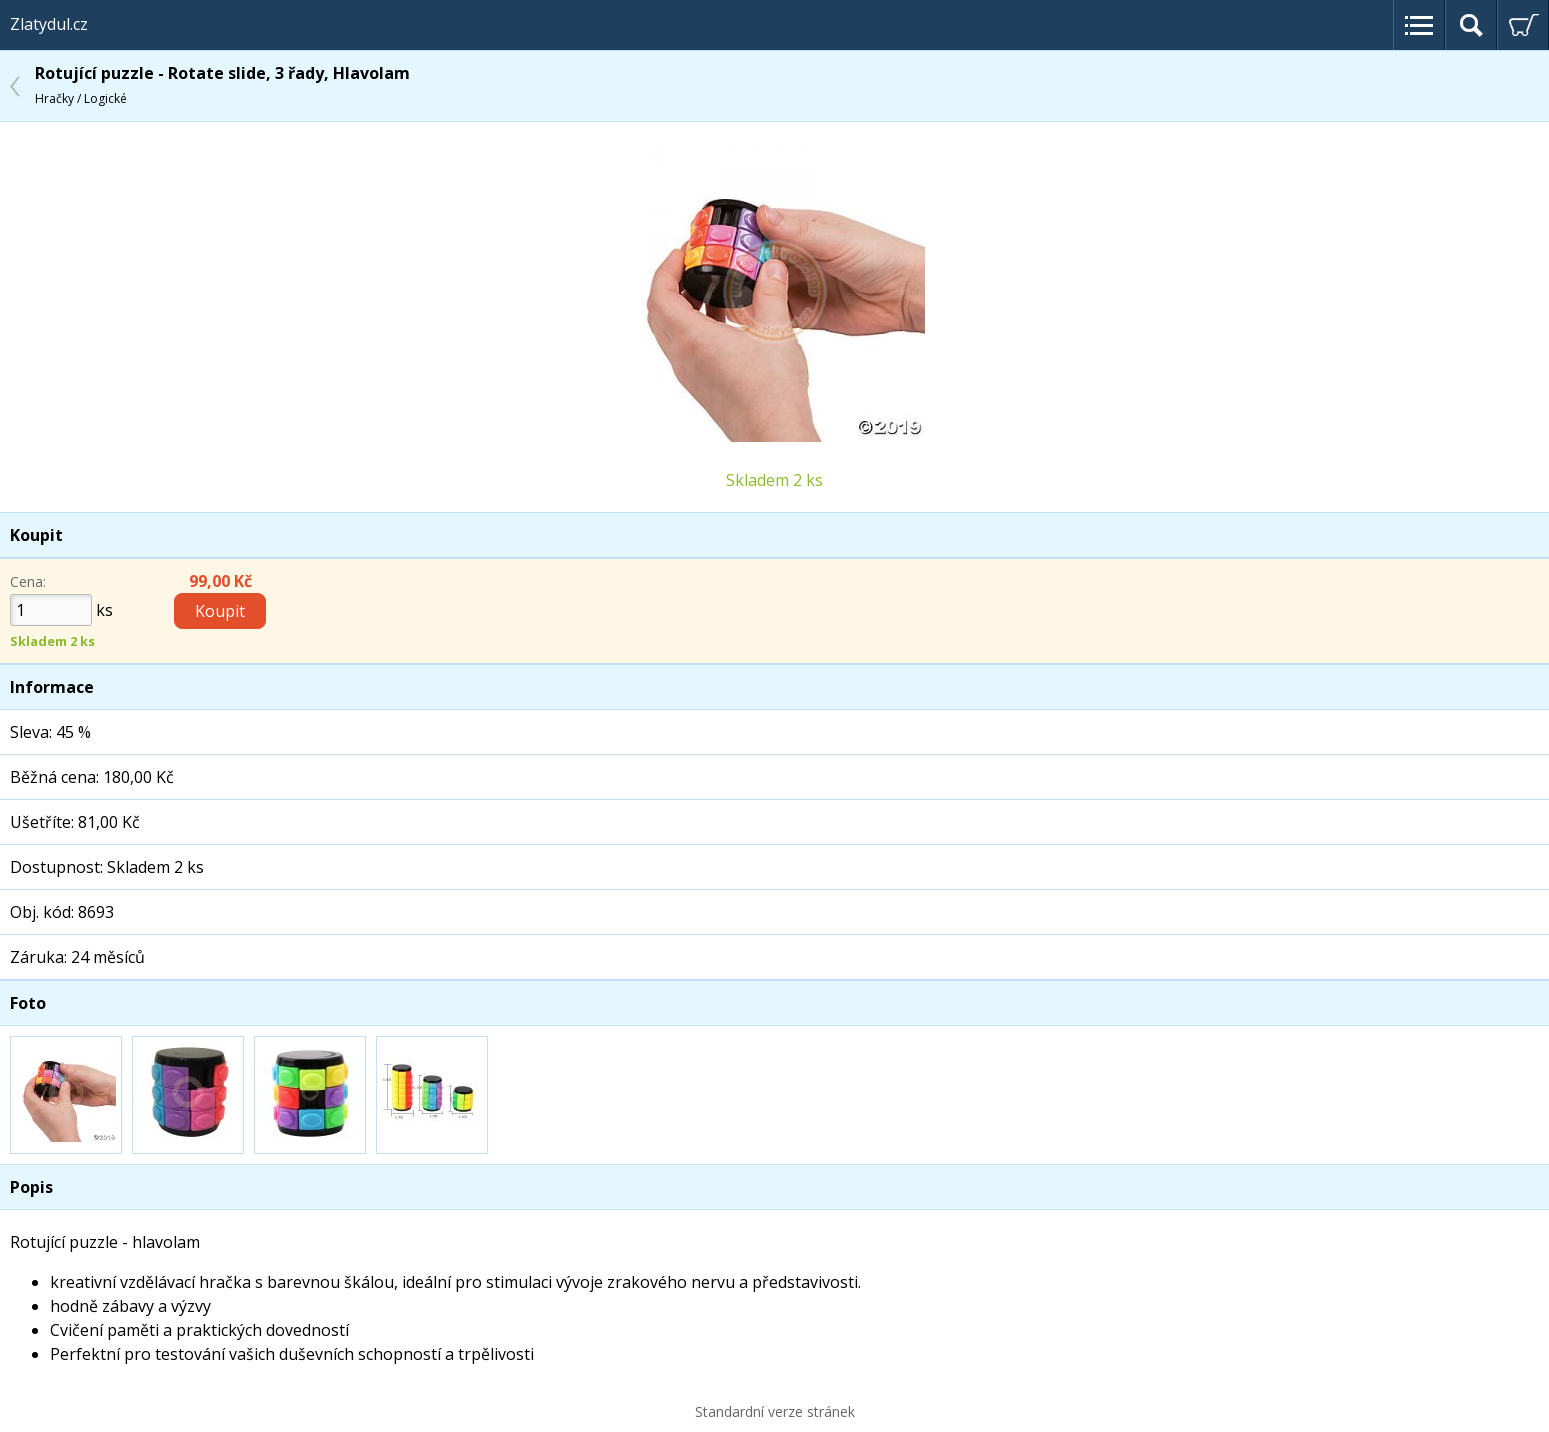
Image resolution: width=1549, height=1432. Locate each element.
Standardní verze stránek (775, 1411)
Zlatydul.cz (49, 24)
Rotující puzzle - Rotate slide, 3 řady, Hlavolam (222, 84)
